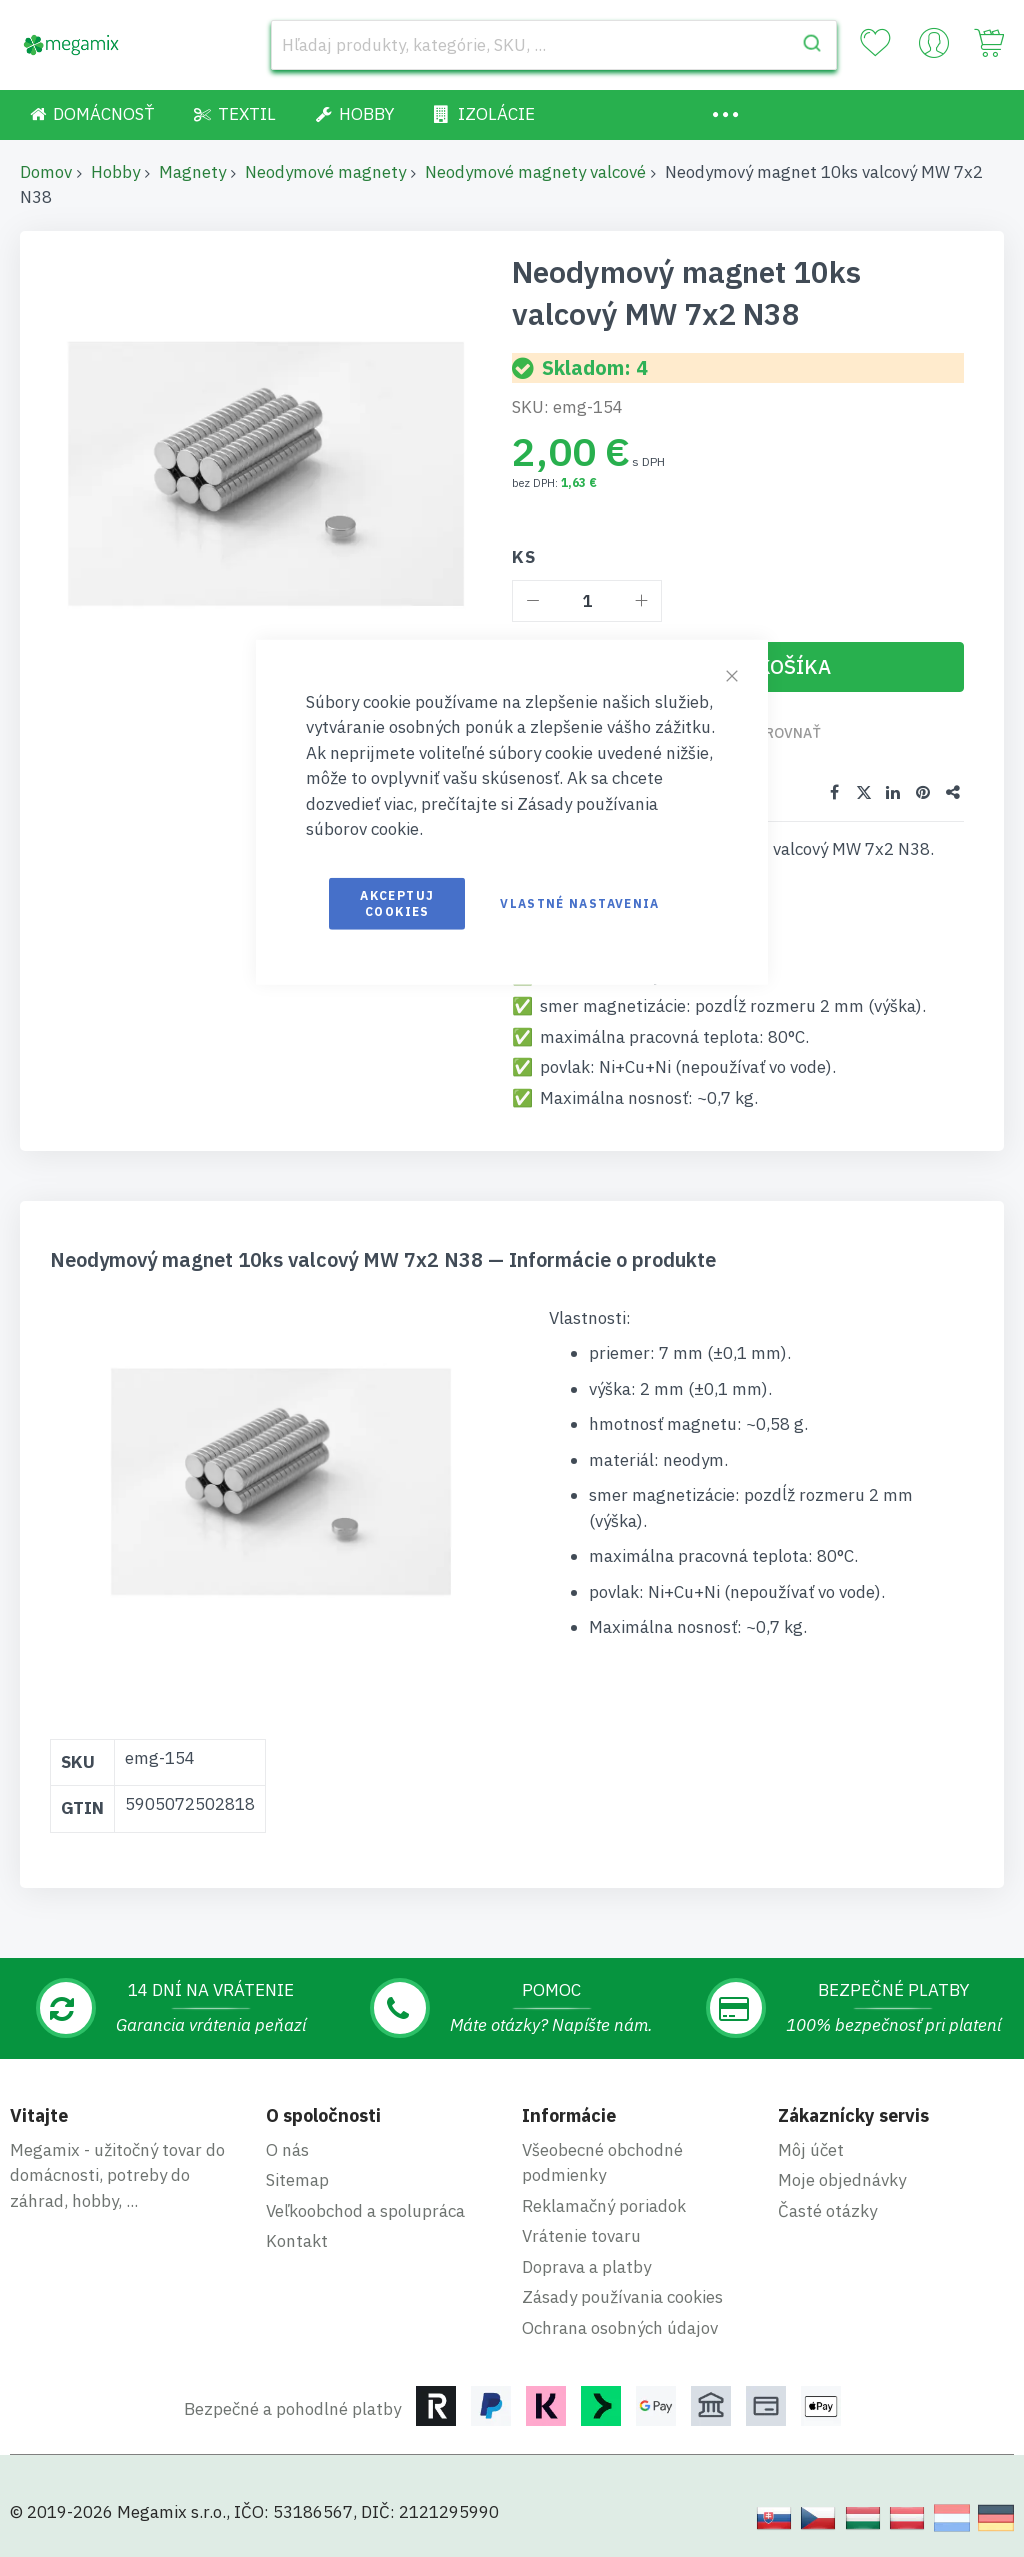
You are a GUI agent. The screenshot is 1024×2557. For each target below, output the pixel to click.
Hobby (115, 172)
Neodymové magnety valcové (535, 172)
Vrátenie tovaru (581, 2236)
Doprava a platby (586, 2267)
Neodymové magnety (325, 172)
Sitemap (297, 2180)
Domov (46, 172)
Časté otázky (827, 2211)
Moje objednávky (842, 2180)
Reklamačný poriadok (604, 2206)
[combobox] (554, 45)
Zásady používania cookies (622, 2297)
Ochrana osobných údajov (620, 2328)
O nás (287, 2150)
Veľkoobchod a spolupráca (365, 2211)
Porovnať (783, 733)
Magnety (192, 172)
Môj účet (811, 2150)
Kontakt (297, 2241)
